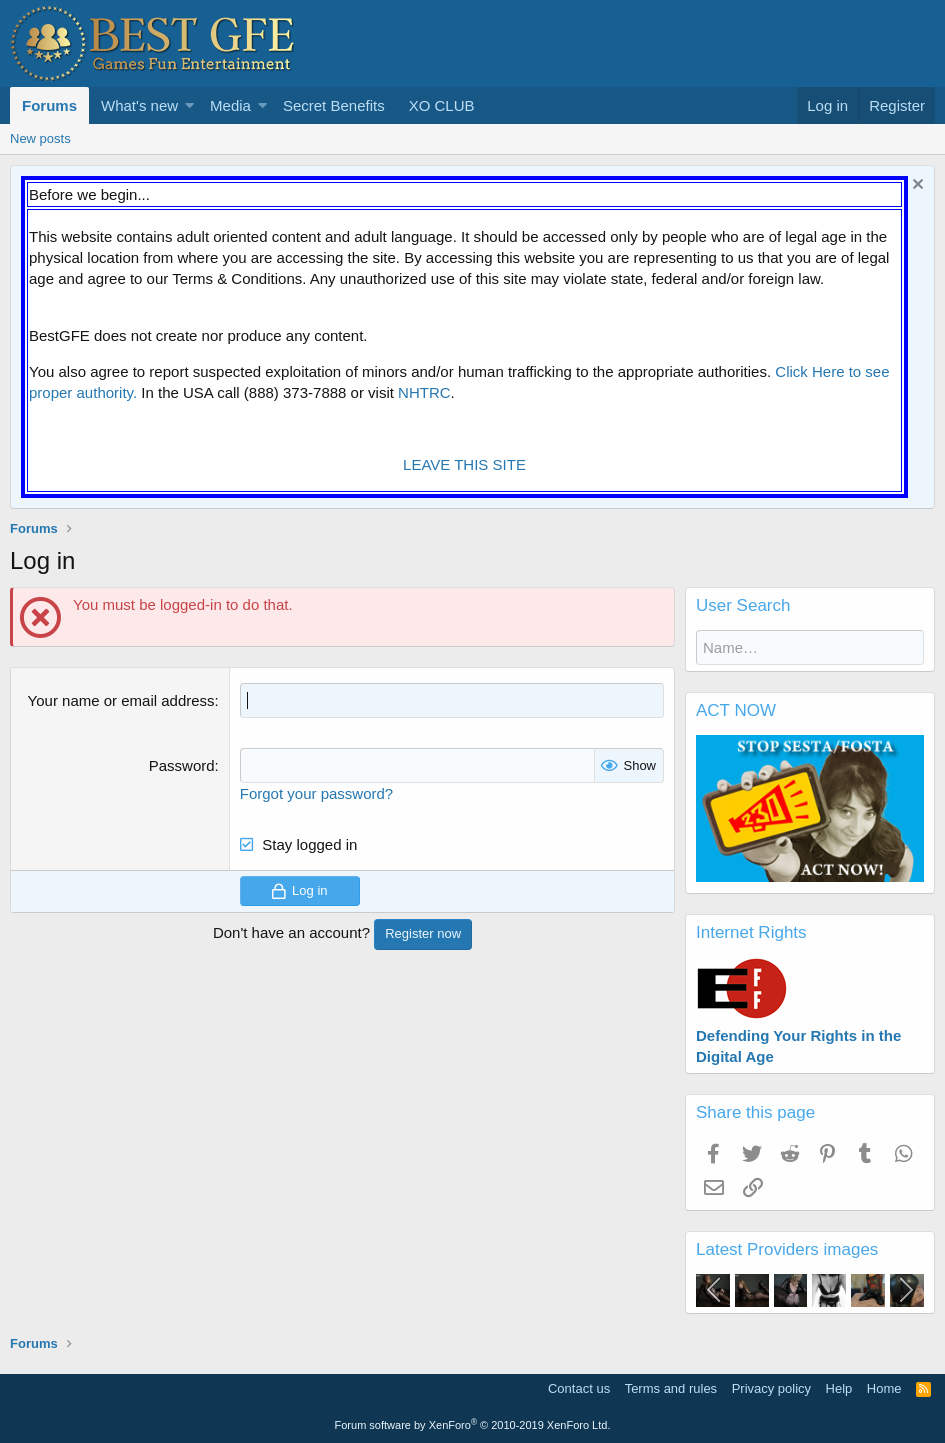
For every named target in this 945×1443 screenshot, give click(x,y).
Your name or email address (121, 700)
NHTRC (424, 392)
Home (884, 1388)
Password (182, 765)
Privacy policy (771, 1388)
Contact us (579, 1388)
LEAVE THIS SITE (464, 464)
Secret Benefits (334, 105)
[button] (189, 105)
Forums (49, 105)
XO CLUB (442, 105)
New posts (40, 138)
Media (230, 105)
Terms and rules (671, 1388)
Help (839, 1388)
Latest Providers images (787, 1249)
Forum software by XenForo (473, 1425)
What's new (139, 105)
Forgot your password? (316, 793)
